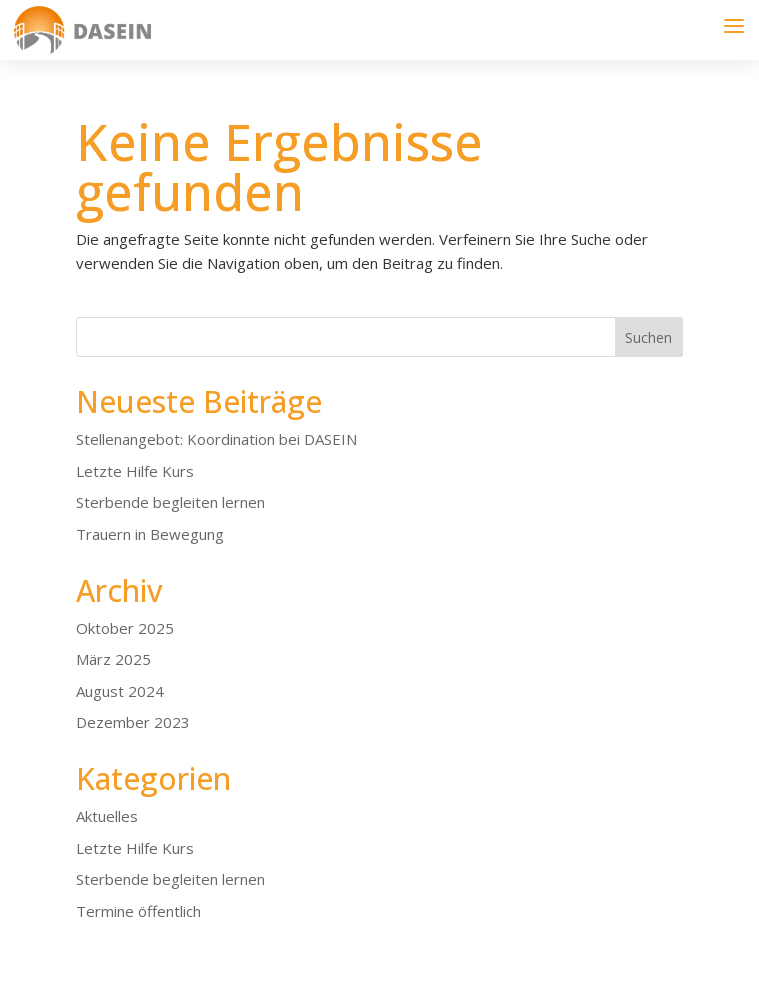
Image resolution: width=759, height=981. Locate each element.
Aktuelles (107, 816)
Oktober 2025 (125, 628)
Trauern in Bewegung (150, 534)
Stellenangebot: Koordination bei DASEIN (216, 439)
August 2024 (120, 691)
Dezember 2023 (133, 722)
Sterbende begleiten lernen (170, 502)
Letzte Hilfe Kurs (135, 471)
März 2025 (113, 659)
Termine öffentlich (138, 911)
